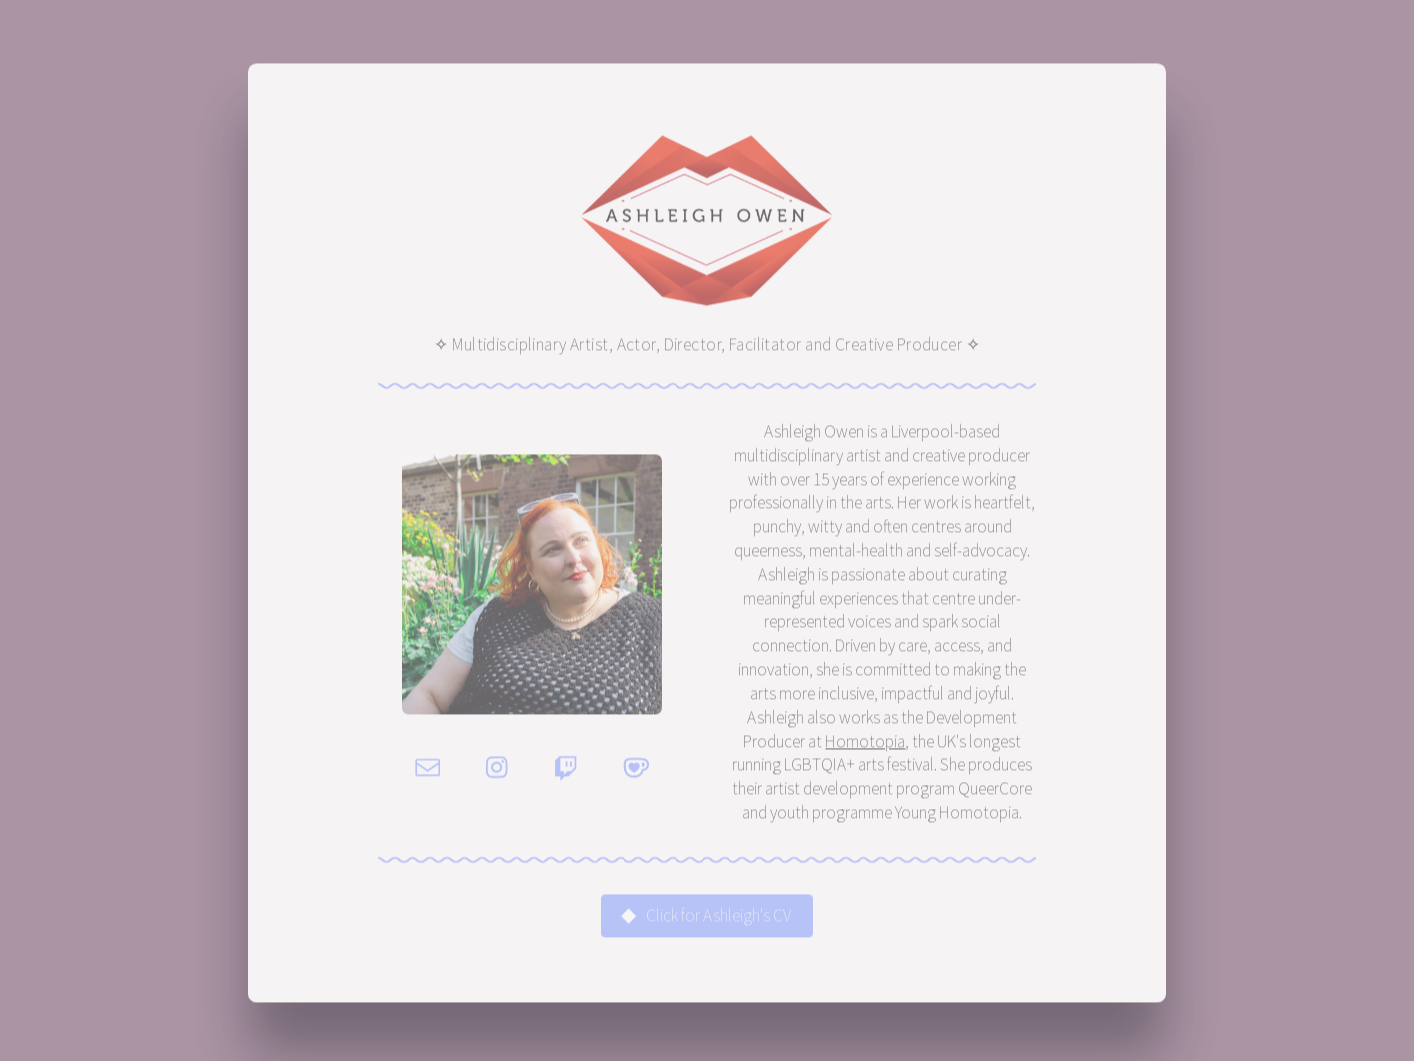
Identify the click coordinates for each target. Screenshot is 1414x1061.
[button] (428, 770)
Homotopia (865, 744)
